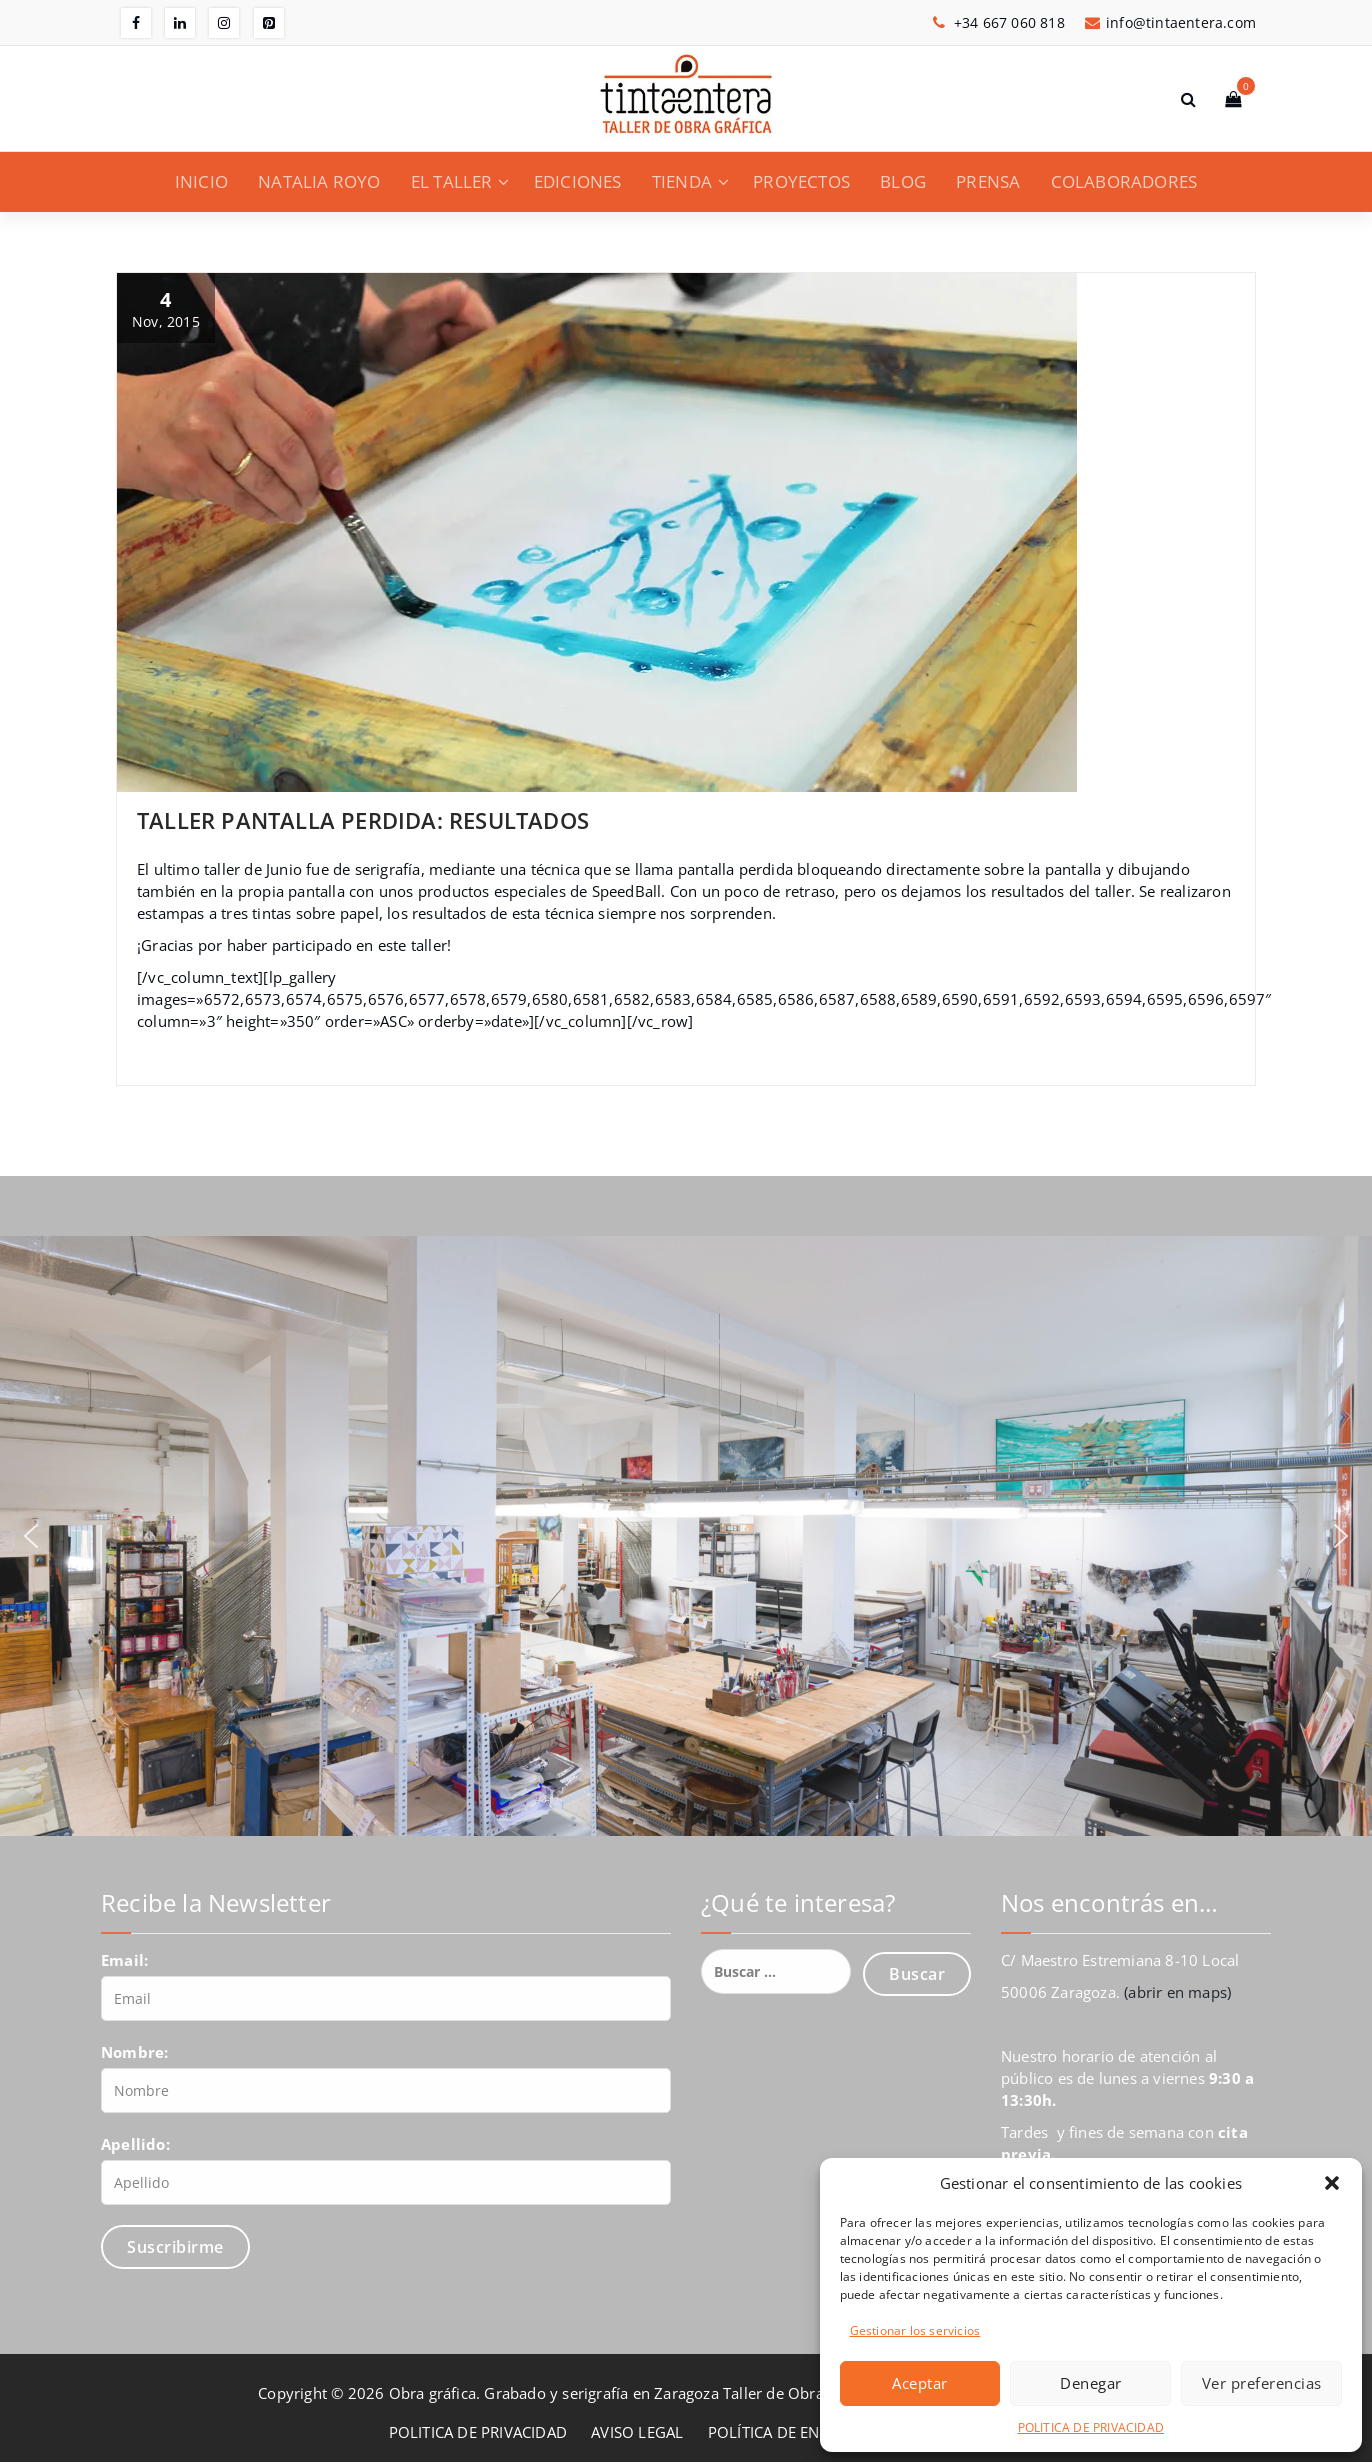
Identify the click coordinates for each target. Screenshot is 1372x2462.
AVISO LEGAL (637, 2432)
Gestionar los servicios (915, 2330)
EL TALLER (452, 181)
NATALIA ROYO (319, 181)
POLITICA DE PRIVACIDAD (1091, 2427)
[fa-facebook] (136, 23)
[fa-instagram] (224, 23)
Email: (124, 1960)
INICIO (201, 181)
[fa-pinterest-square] (269, 23)
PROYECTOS (801, 181)
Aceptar (920, 2383)
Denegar (1091, 2383)
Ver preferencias (1262, 2383)
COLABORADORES (1124, 181)
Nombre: (134, 2052)
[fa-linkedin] (180, 23)
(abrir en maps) (1177, 1992)
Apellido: (135, 2144)
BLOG (903, 181)
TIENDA (682, 181)
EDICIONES (578, 181)
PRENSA (988, 181)
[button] (1332, 2183)
